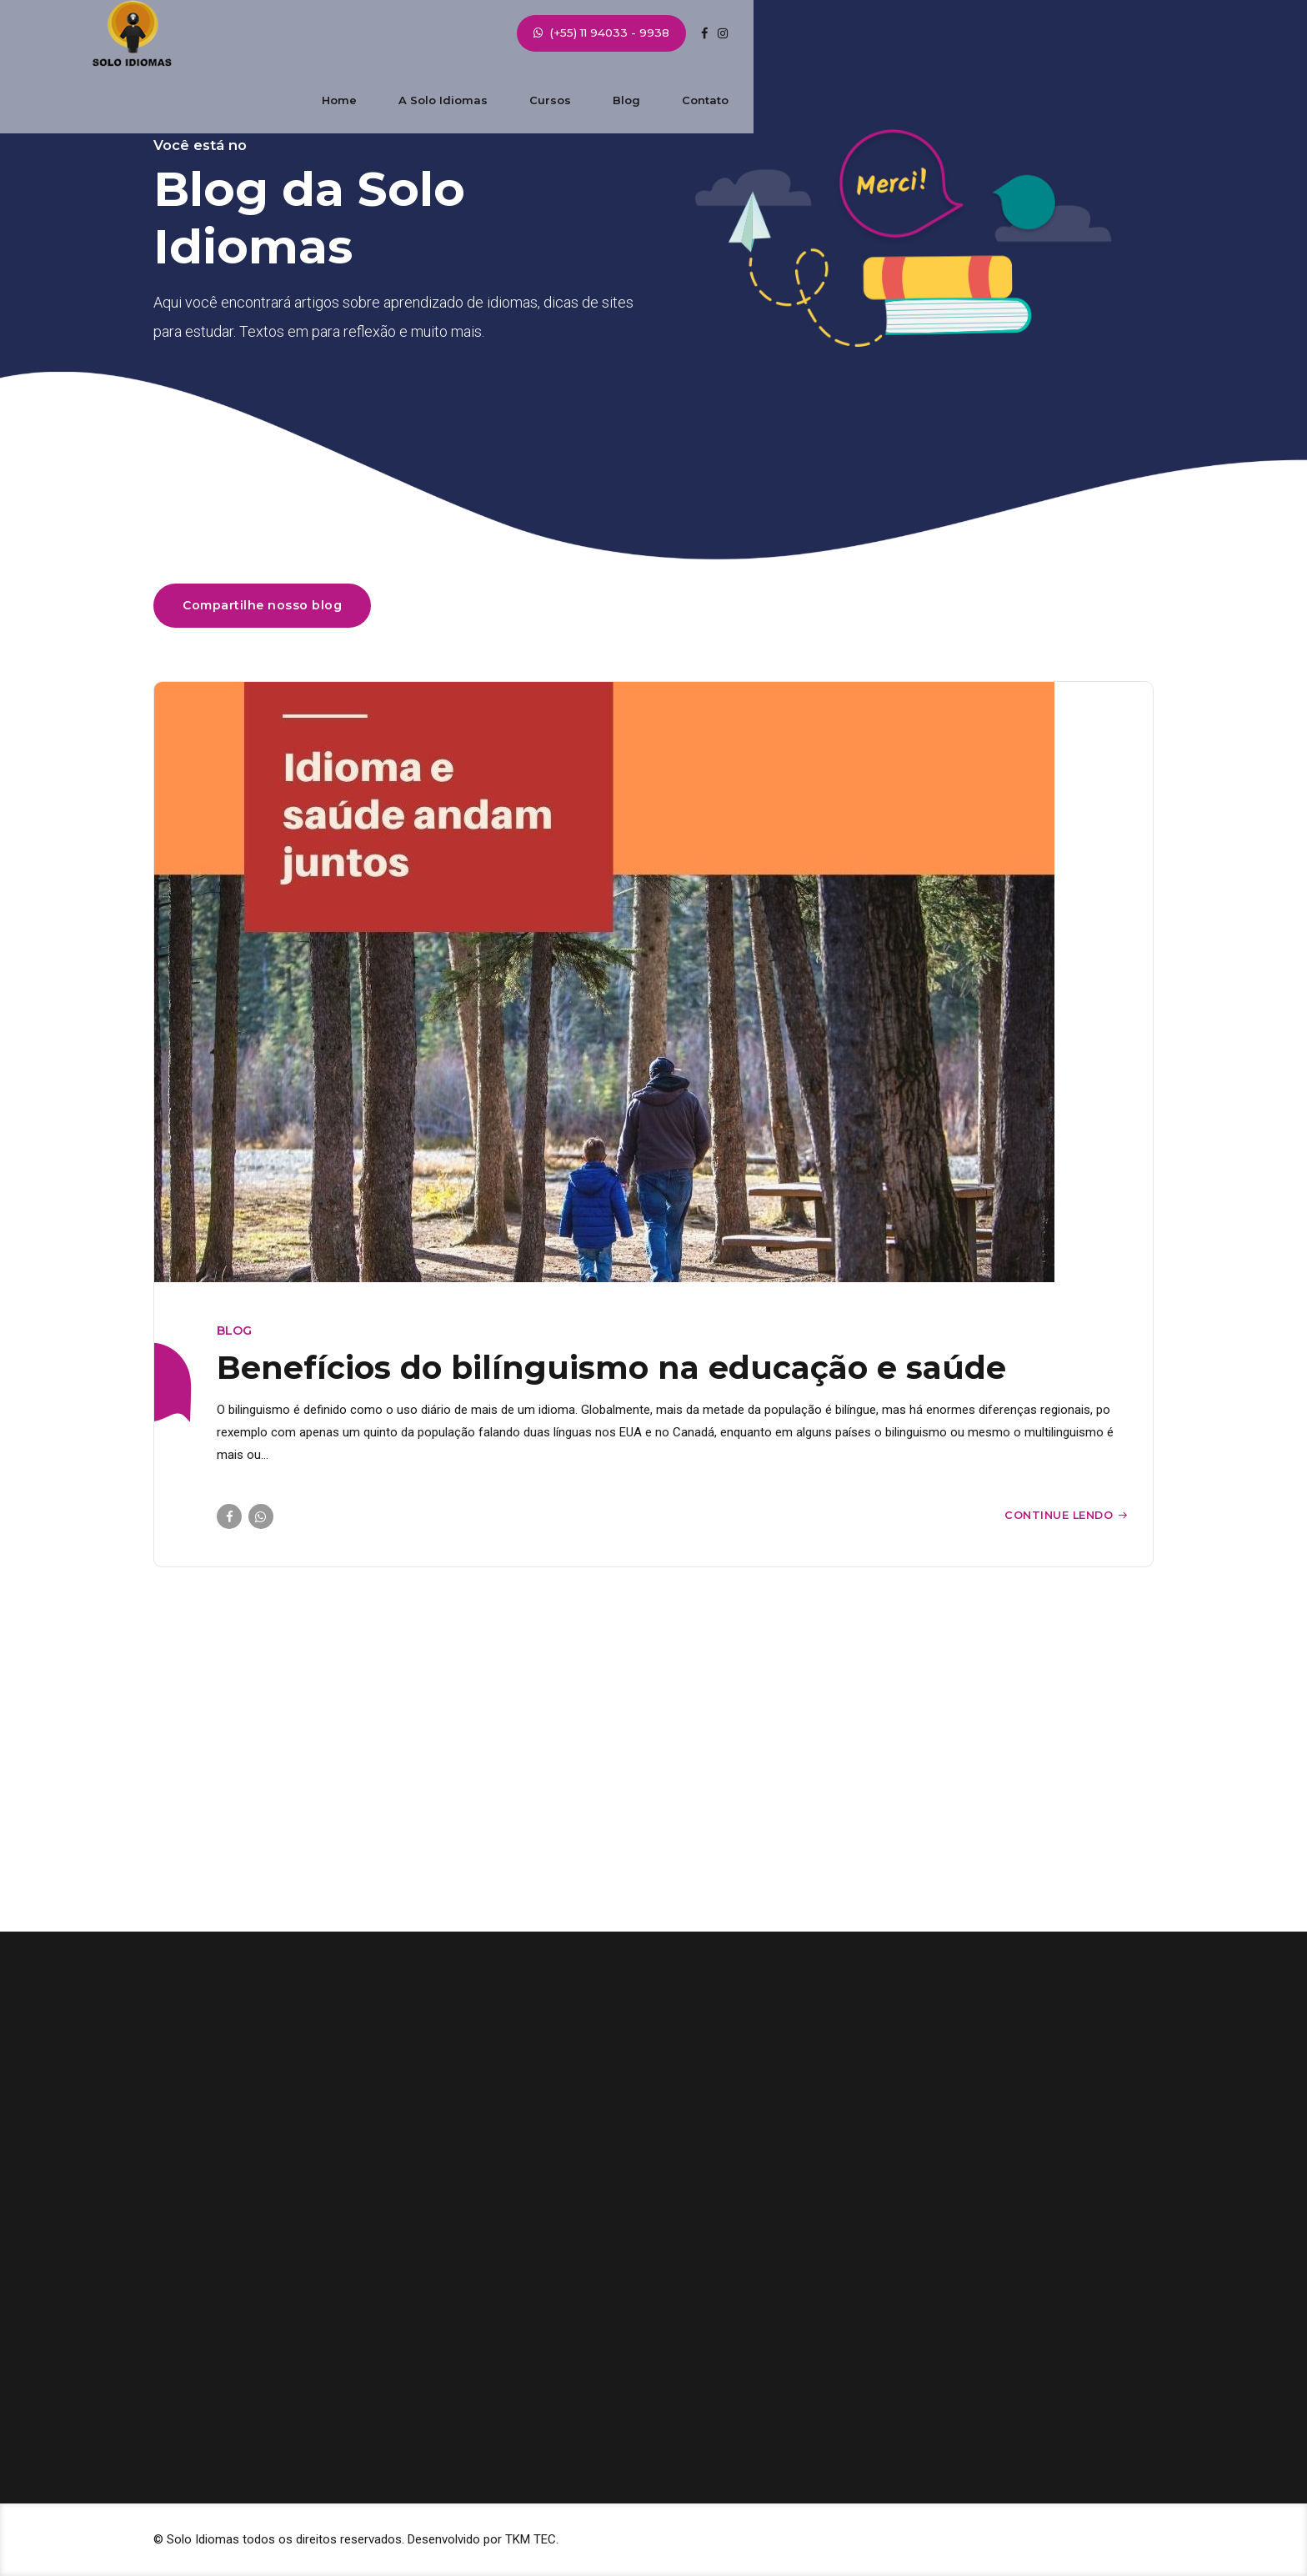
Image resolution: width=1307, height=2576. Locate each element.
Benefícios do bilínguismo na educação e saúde (611, 1367)
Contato (872, 33)
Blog (793, 33)
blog (234, 1330)
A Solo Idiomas (609, 33)
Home (505, 33)
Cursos (717, 33)
